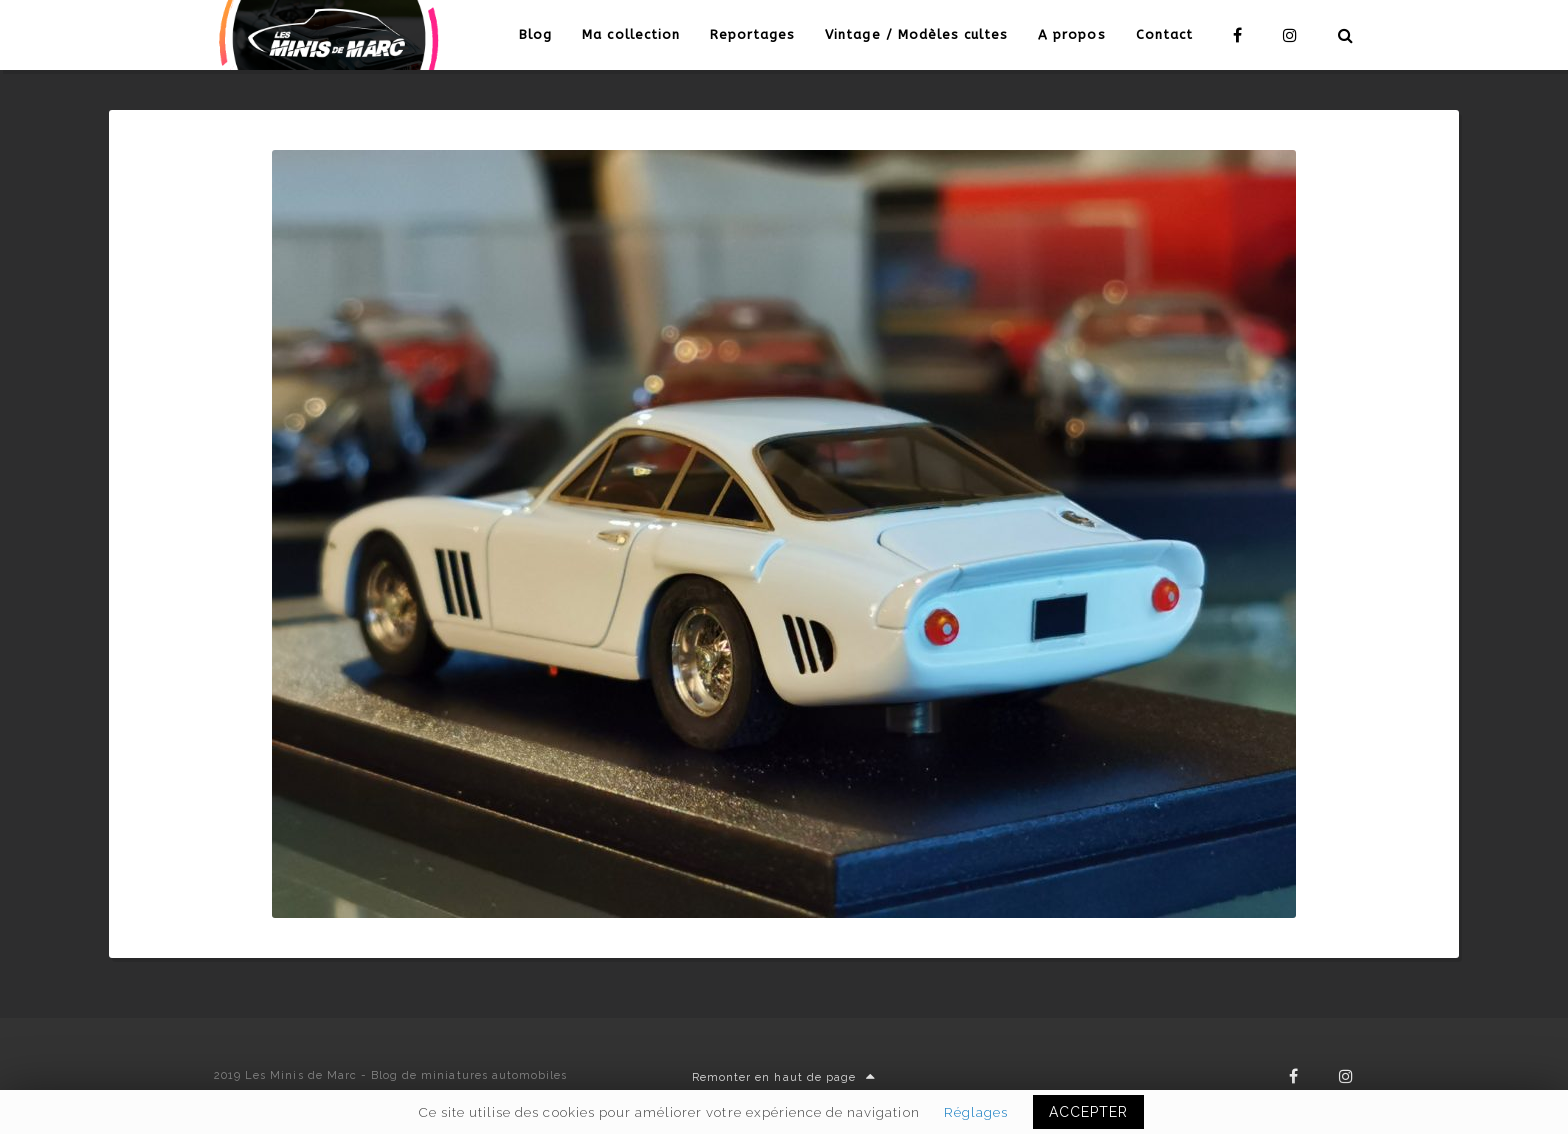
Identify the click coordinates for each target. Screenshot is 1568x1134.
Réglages (976, 1112)
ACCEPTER (1088, 1112)
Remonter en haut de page (784, 1077)
